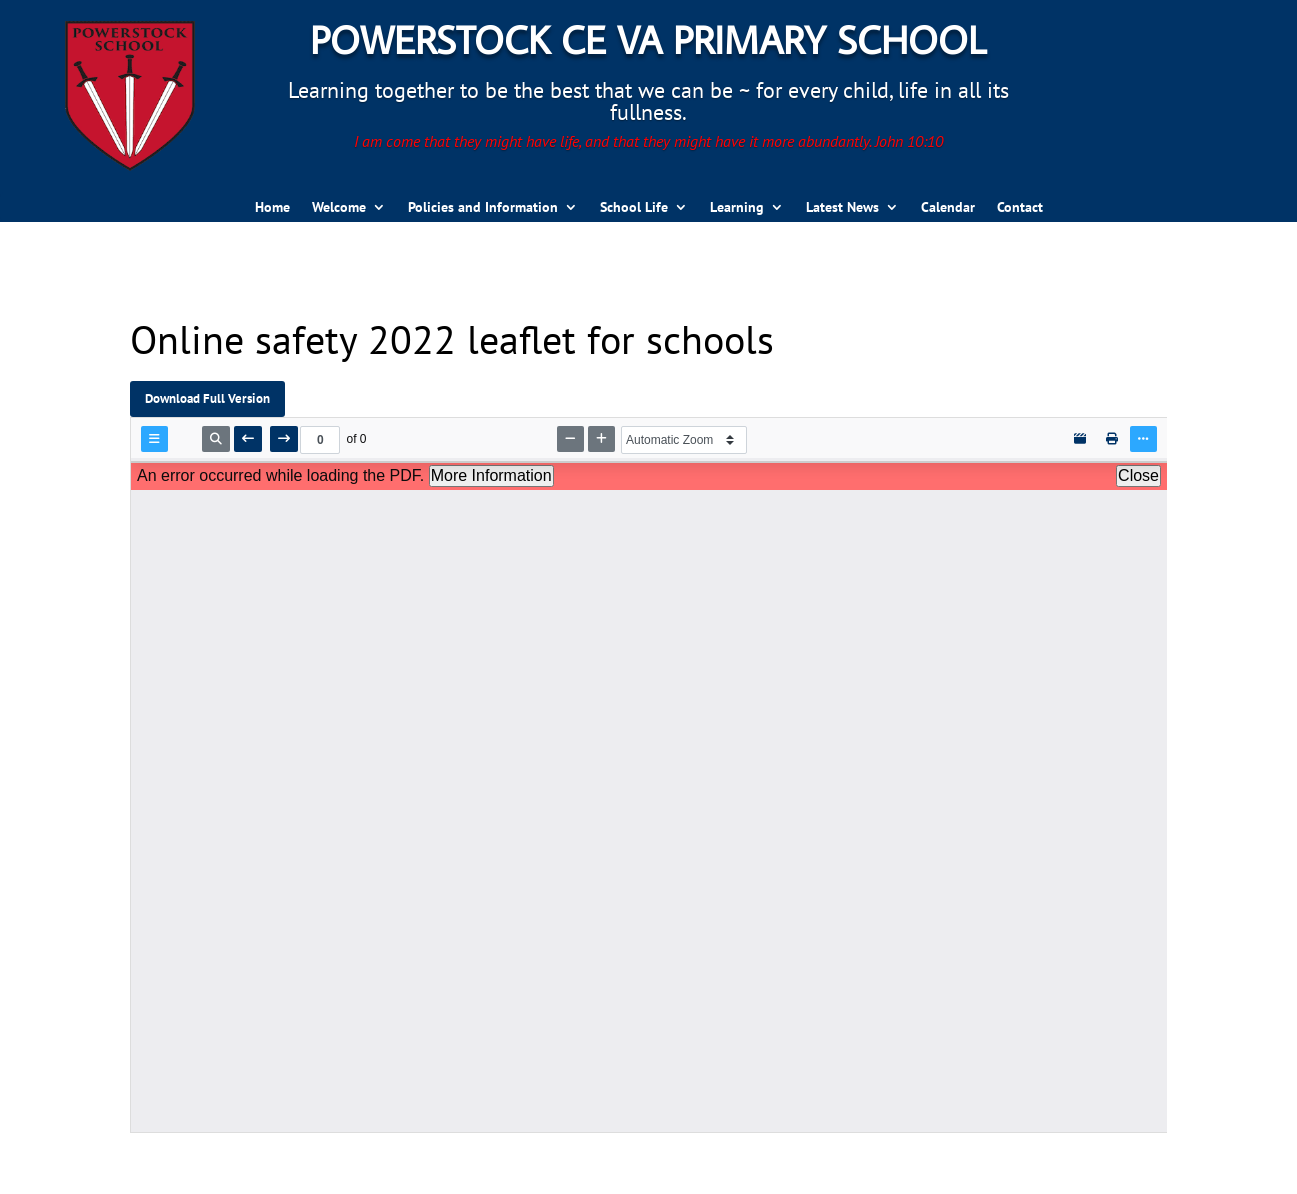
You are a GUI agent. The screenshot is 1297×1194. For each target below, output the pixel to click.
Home (272, 208)
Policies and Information (483, 208)
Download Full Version (207, 398)
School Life (634, 208)
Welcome (339, 208)
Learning (737, 208)
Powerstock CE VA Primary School (648, 39)
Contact (1020, 208)
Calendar (948, 208)
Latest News (842, 208)
